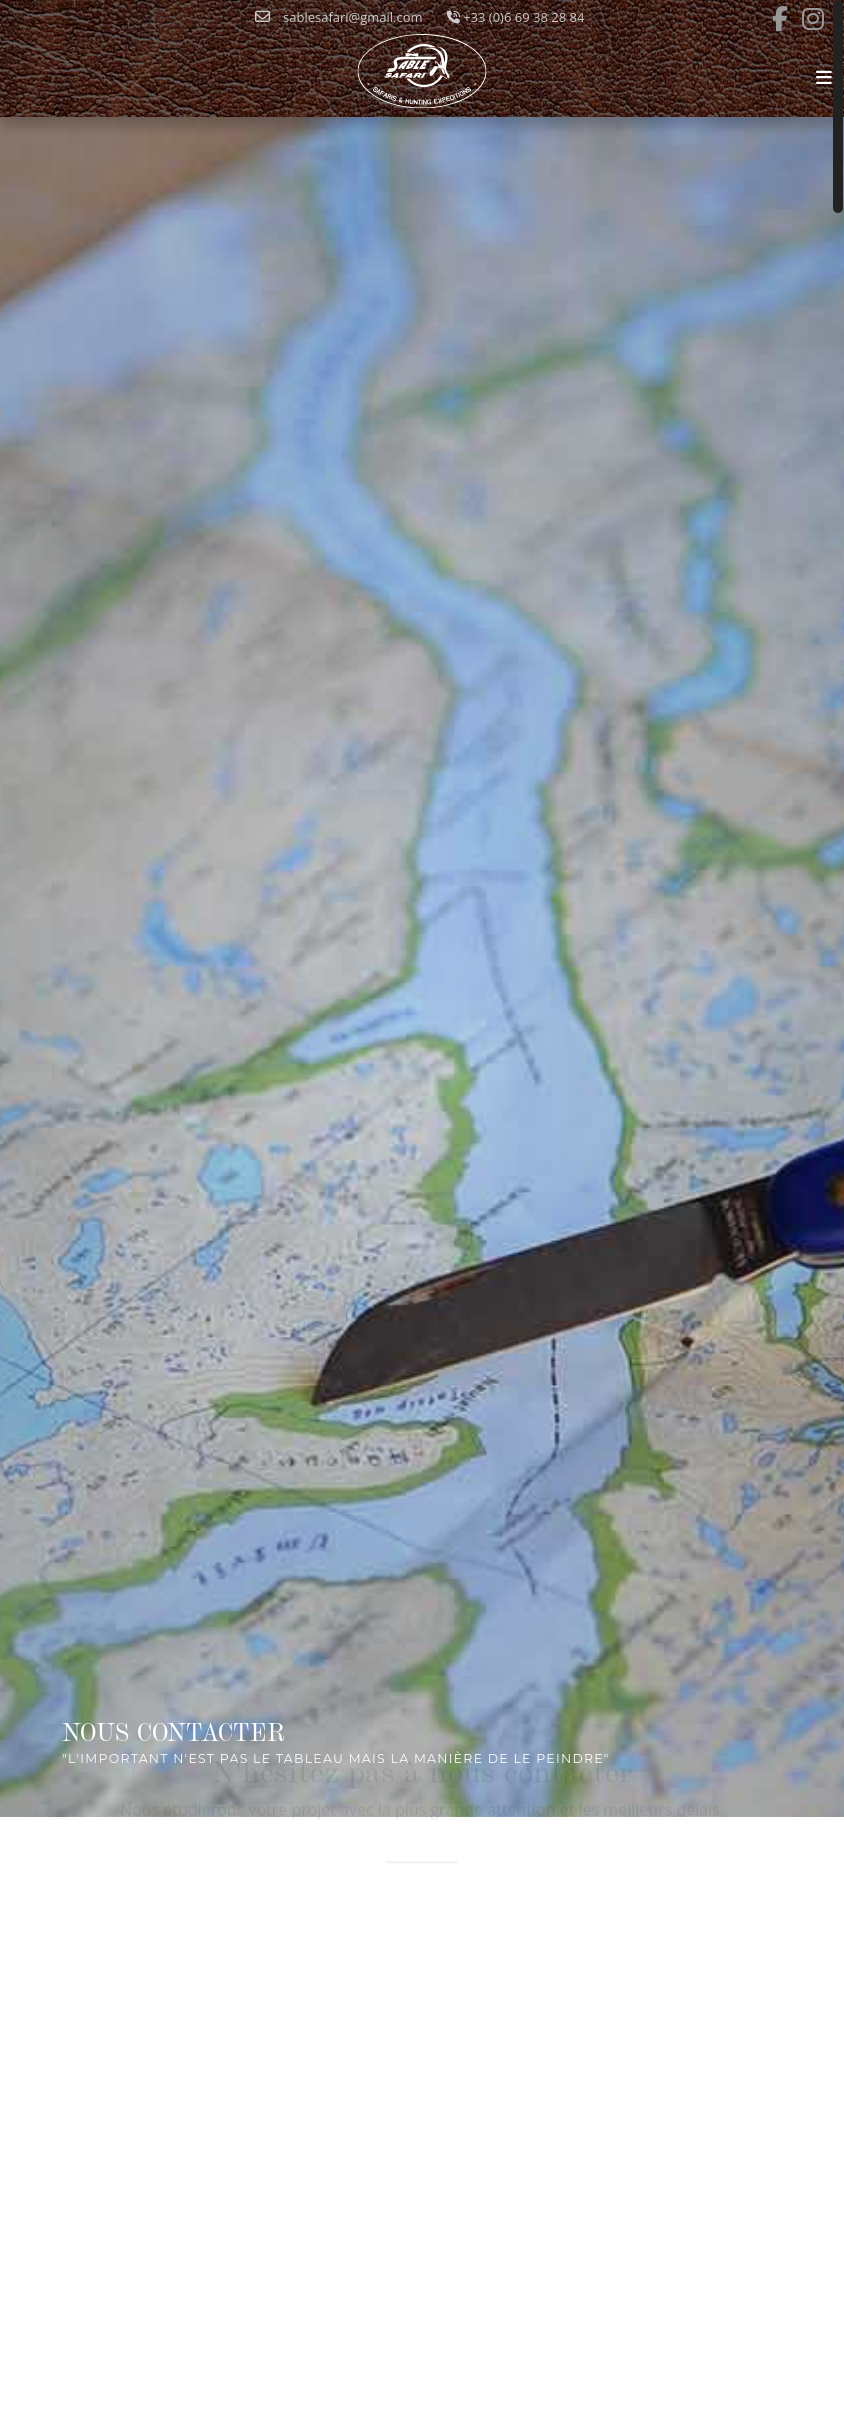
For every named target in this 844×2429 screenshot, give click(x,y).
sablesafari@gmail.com (339, 17)
